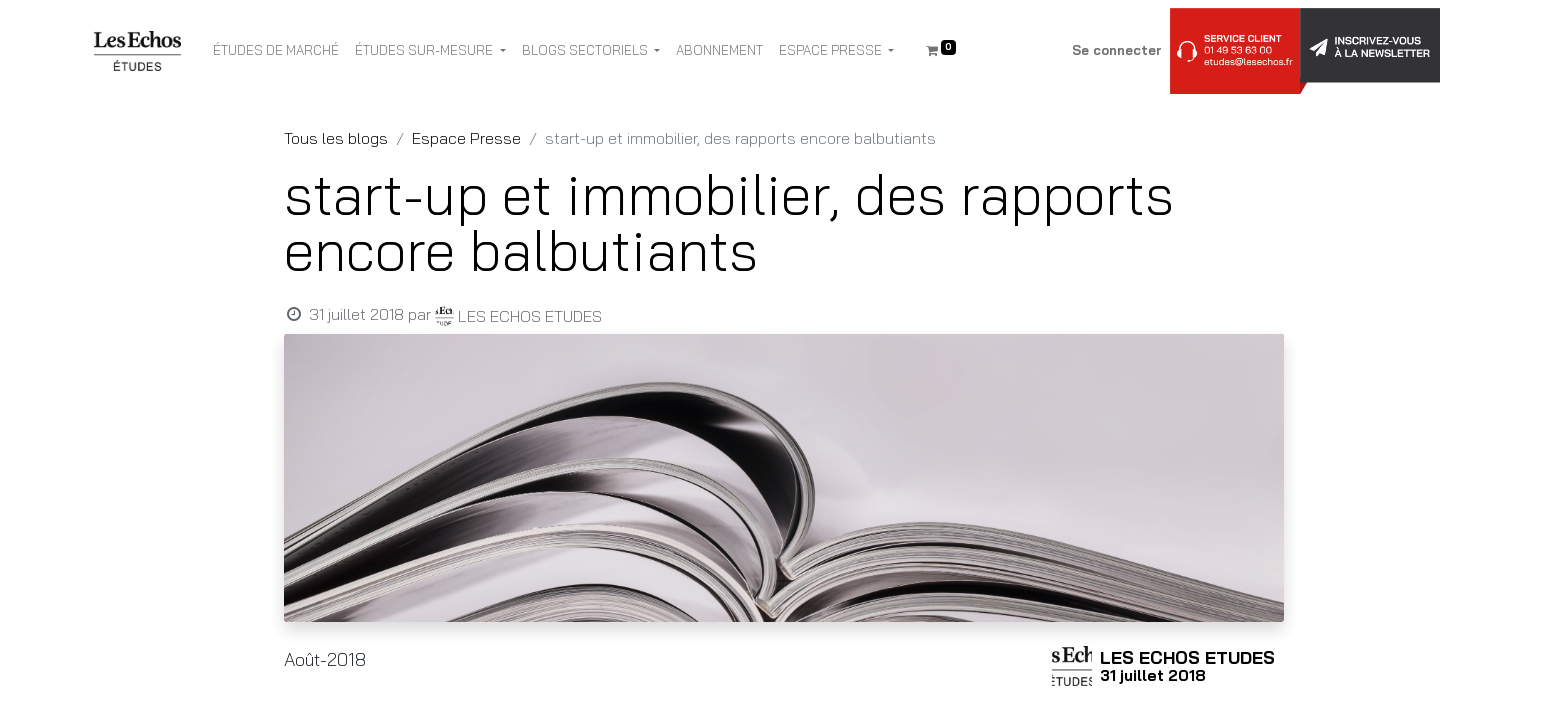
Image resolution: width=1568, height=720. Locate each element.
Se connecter (1117, 50)
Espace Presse (466, 138)
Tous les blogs (336, 138)
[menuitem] (276, 51)
